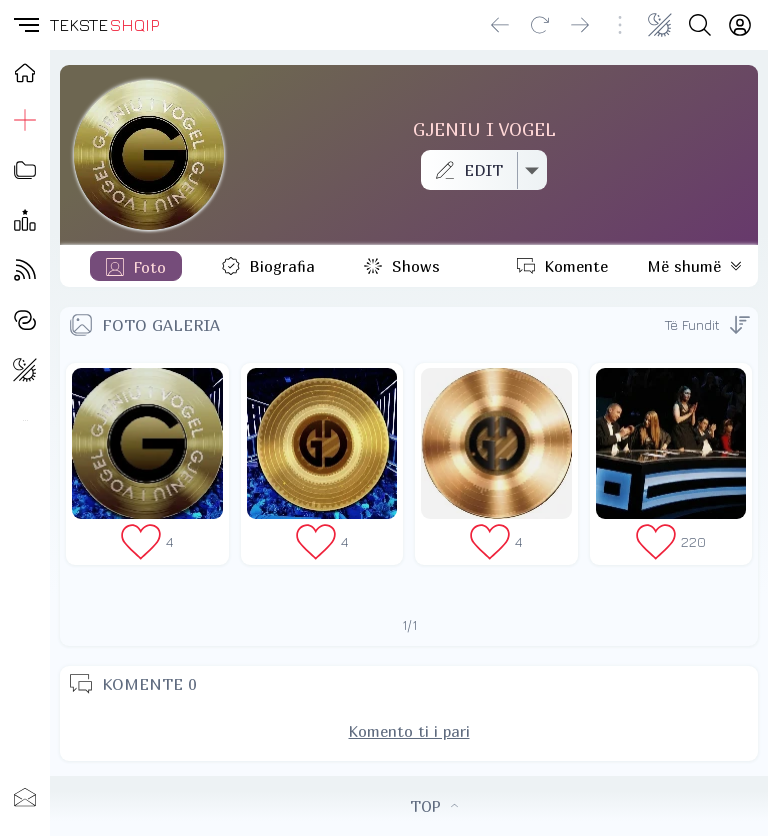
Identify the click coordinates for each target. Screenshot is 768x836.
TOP (434, 806)
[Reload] (540, 25)
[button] (25, 25)
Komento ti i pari (409, 731)
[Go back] (500, 25)
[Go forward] (580, 25)
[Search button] (700, 25)
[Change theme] (660, 25)
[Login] (740, 25)
